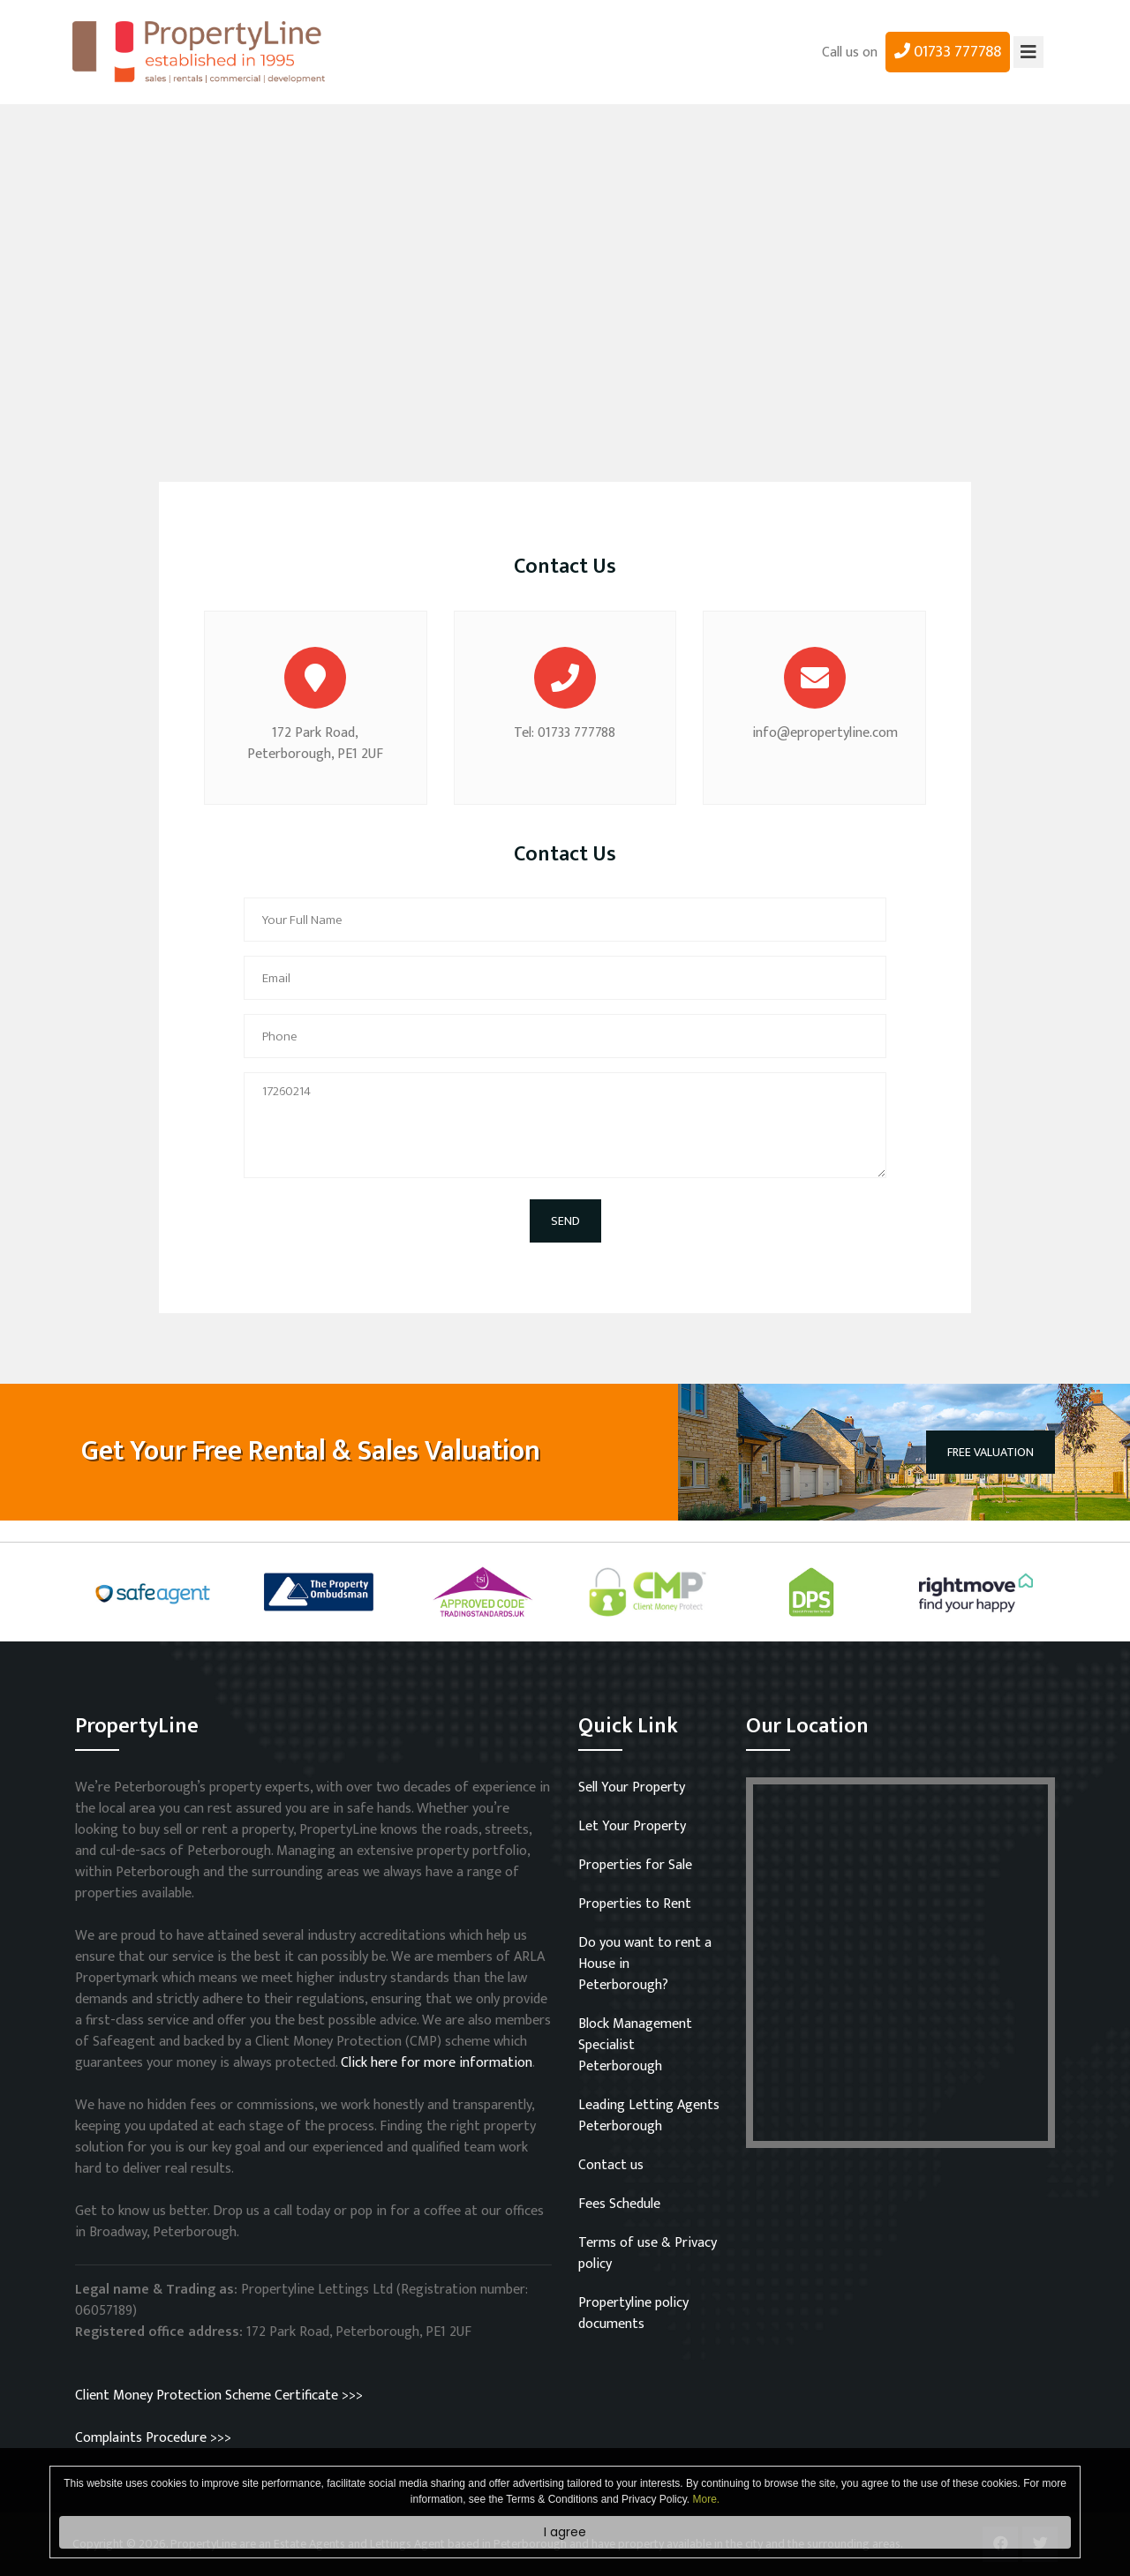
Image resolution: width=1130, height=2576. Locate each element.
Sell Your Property (631, 1787)
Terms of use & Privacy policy (647, 2253)
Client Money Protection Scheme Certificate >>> (219, 2395)
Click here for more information (436, 2063)
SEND (565, 1221)
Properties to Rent (634, 1904)
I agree (565, 2532)
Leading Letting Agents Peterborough (648, 2115)
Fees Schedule (619, 2204)
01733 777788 (947, 52)
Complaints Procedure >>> (153, 2438)
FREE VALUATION (990, 1452)
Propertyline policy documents (633, 2313)
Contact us (611, 2165)
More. (706, 2499)
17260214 (565, 1125)
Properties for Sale (635, 1865)
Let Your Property (632, 1826)
